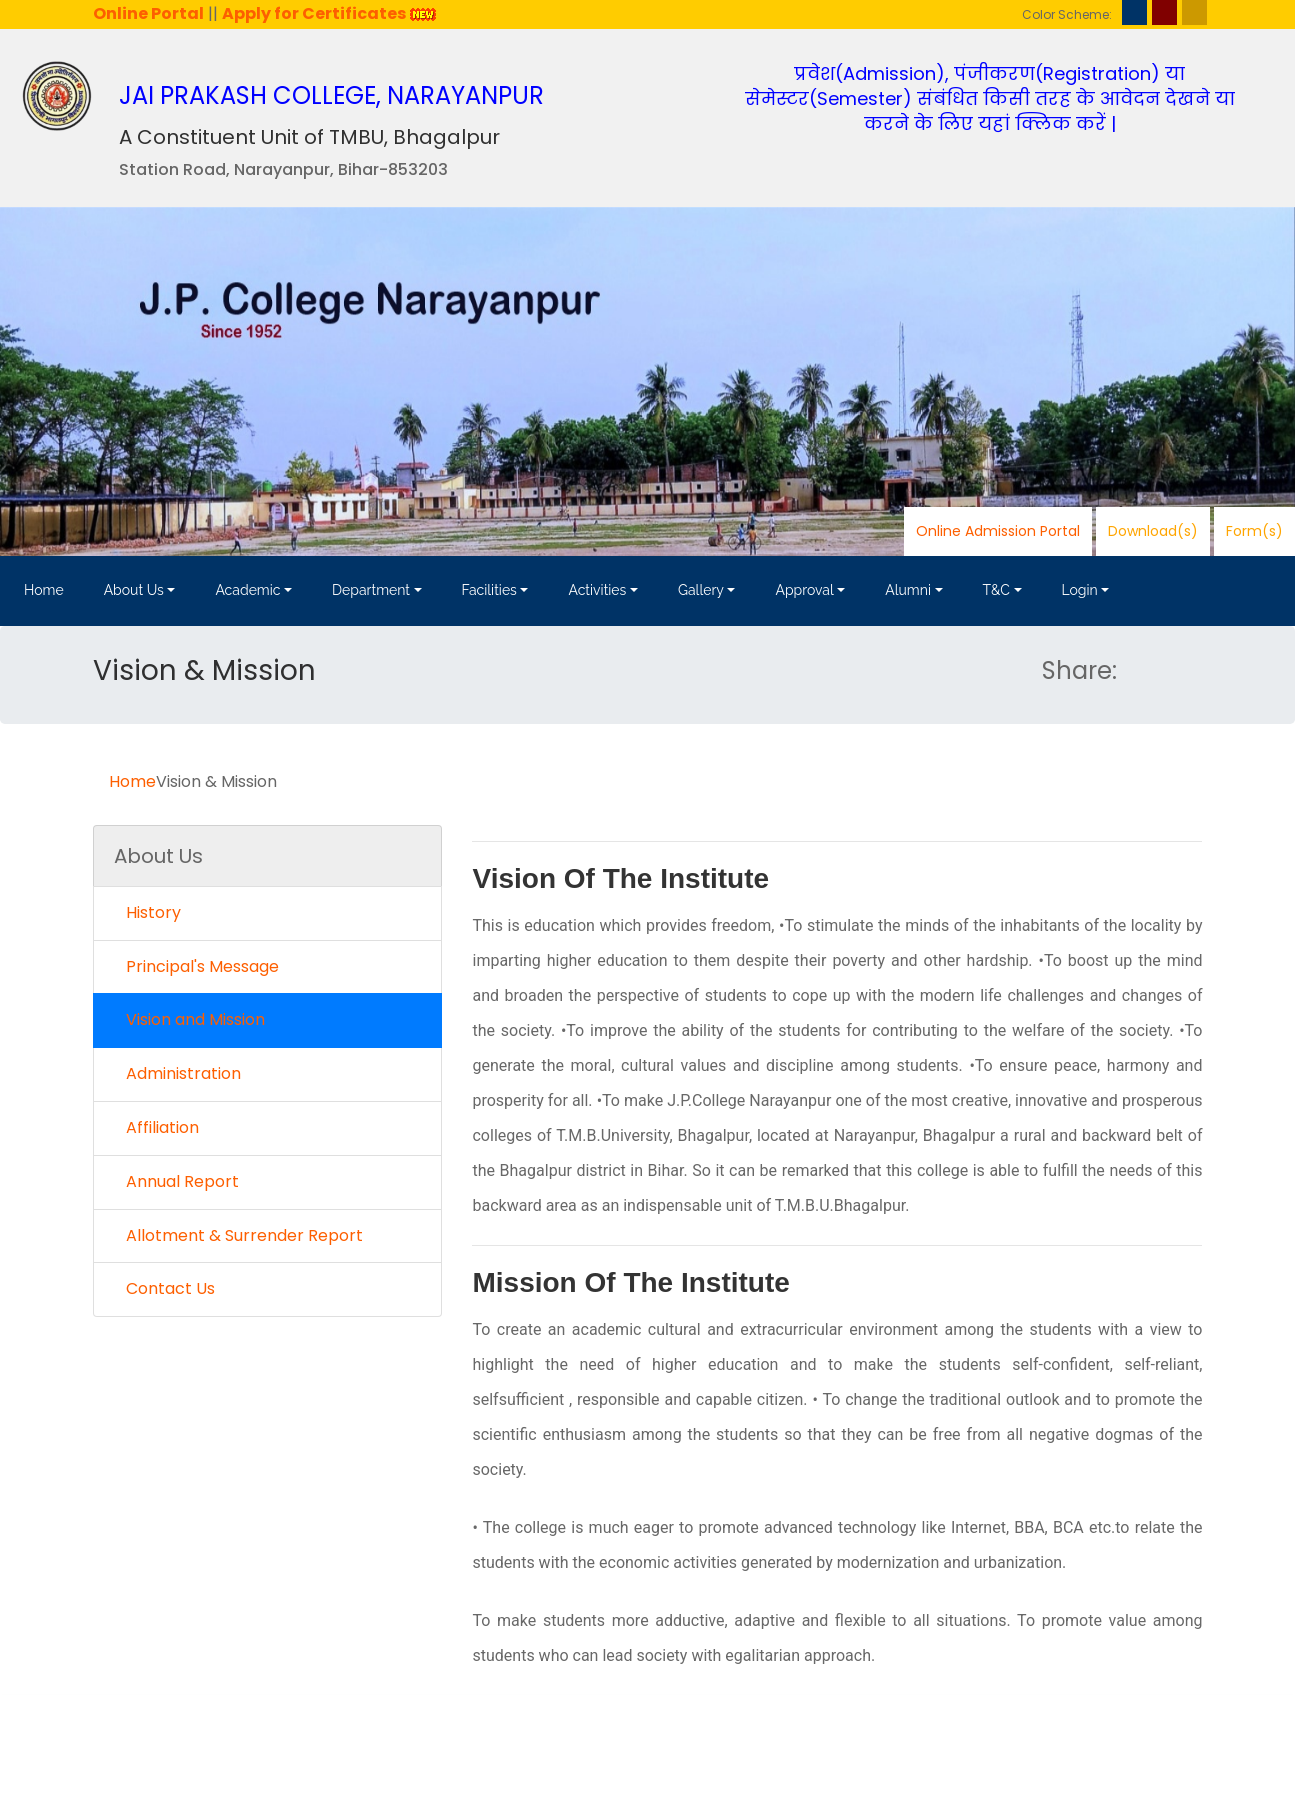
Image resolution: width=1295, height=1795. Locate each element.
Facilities (489, 590)
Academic (247, 590)
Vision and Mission (189, 1019)
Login (1080, 590)
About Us (134, 590)
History (147, 912)
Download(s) (1153, 531)
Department (371, 590)
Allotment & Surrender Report (238, 1235)
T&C (996, 590)
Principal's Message (196, 966)
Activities (597, 590)
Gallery (701, 590)
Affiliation (156, 1127)
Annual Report (176, 1181)
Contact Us (164, 1288)
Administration (177, 1073)
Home (44, 590)
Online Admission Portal (998, 531)
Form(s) (1254, 531)
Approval (804, 590)
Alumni (908, 590)
